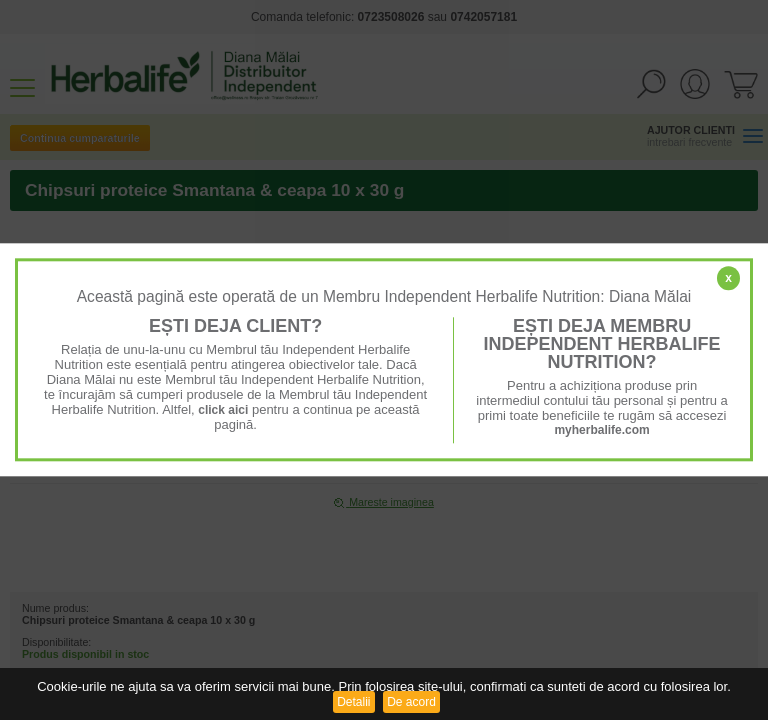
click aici (223, 410)
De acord (411, 702)
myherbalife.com (601, 430)
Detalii (353, 702)
